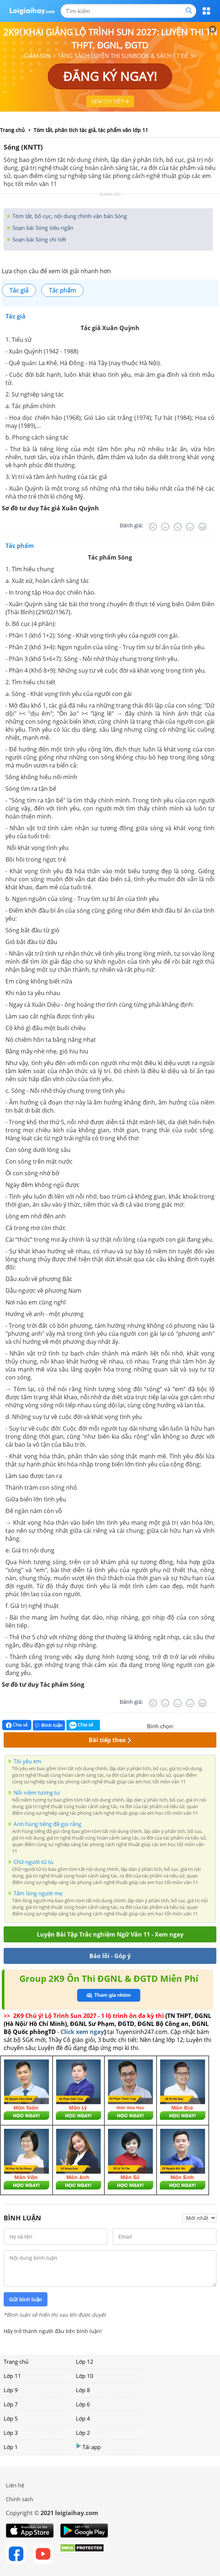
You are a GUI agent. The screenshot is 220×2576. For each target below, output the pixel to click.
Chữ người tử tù (33, 1861)
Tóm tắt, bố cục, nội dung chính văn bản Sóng (69, 216)
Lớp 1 (11, 2447)
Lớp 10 (84, 2375)
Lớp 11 (12, 2375)
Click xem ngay (82, 2032)
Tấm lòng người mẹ (37, 1893)
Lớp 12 (84, 2361)
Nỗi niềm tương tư (36, 1792)
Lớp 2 (83, 2432)
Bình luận (49, 1725)
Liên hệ (15, 2485)
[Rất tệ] (153, 526)
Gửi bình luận (25, 2299)
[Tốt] (190, 526)
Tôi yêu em (27, 1761)
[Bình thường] (177, 526)
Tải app (88, 2447)
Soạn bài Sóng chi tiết (38, 239)
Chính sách (19, 2499)
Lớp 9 (11, 2390)
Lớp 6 (83, 2404)
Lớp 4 (83, 2418)
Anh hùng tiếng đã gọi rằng (47, 1823)
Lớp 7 (11, 2404)
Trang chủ (16, 2361)
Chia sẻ (17, 1725)
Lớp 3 (11, 2432)
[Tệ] (165, 526)
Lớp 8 (83, 2390)
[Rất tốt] (202, 526)
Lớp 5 (11, 2418)
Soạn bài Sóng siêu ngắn (42, 227)
